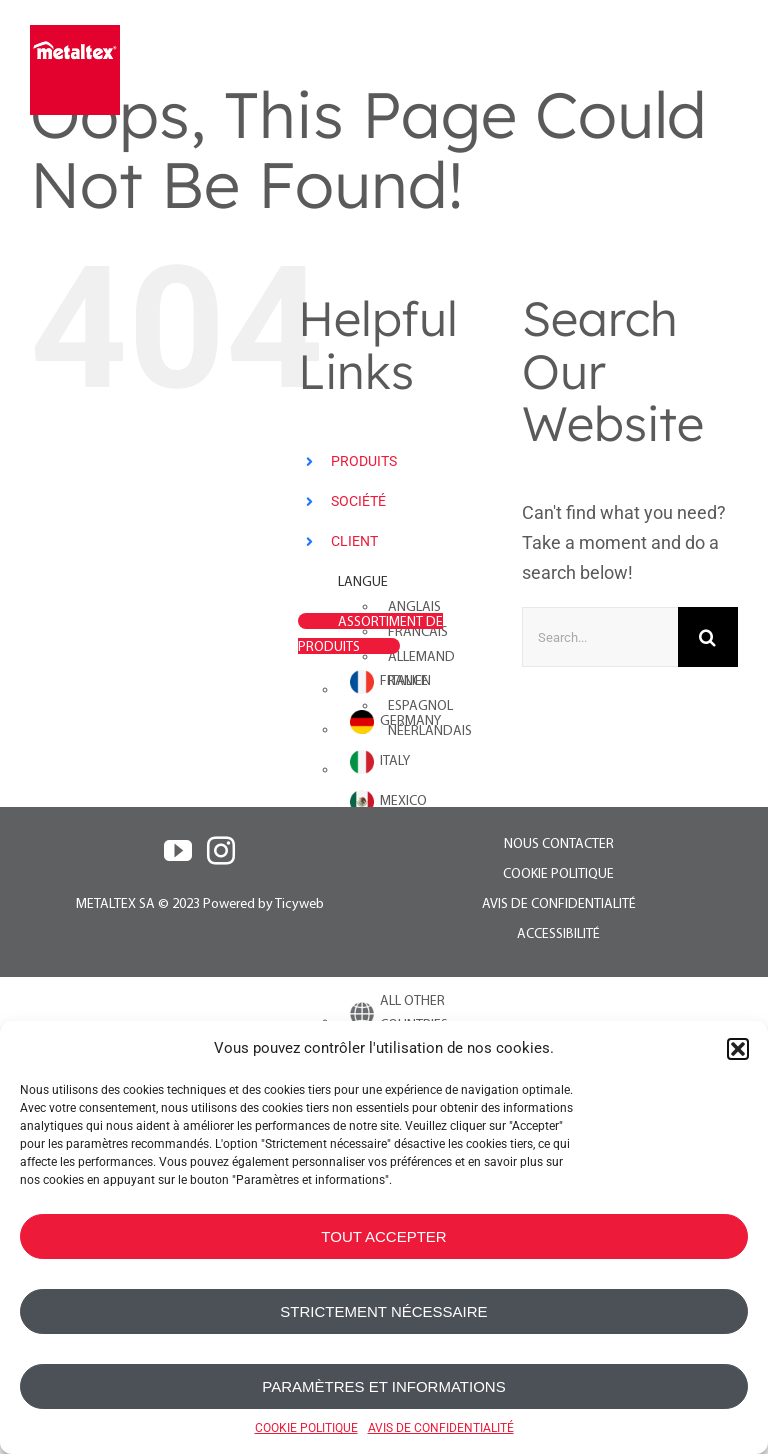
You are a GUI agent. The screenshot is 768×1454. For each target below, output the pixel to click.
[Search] (708, 637)
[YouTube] (178, 851)
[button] (738, 1049)
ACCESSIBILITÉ (558, 934)
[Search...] (600, 637)
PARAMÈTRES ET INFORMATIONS (383, 1386)
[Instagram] (221, 851)
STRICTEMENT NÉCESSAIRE (383, 1311)
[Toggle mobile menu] (725, 67)
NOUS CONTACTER (559, 844)
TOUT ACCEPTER (383, 1236)
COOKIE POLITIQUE (306, 1428)
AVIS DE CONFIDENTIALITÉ (441, 1428)
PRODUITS (364, 461)
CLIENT (354, 541)
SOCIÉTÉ (358, 501)
